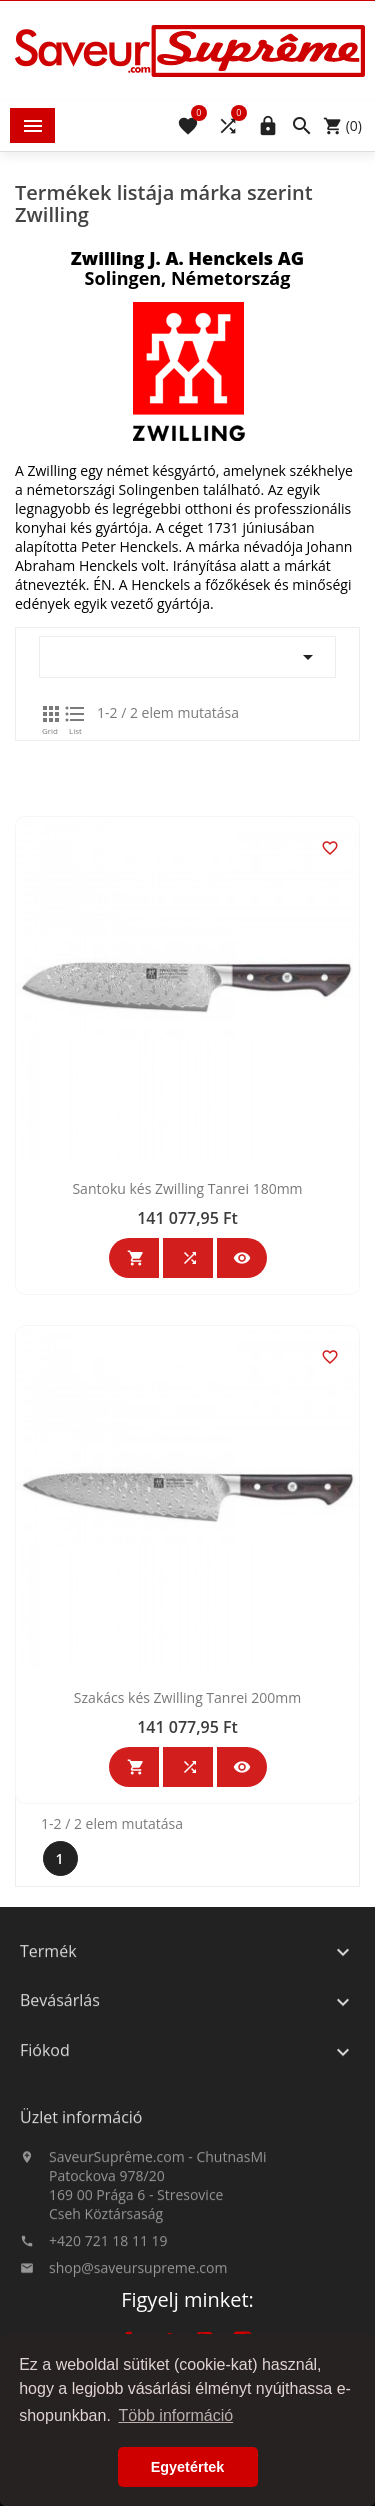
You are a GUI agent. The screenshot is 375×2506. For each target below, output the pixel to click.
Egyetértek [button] (188, 2467)
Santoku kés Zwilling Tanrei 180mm (187, 1366)
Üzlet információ (81, 2182)
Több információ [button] (175, 2415)
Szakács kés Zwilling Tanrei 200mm (187, 1875)
